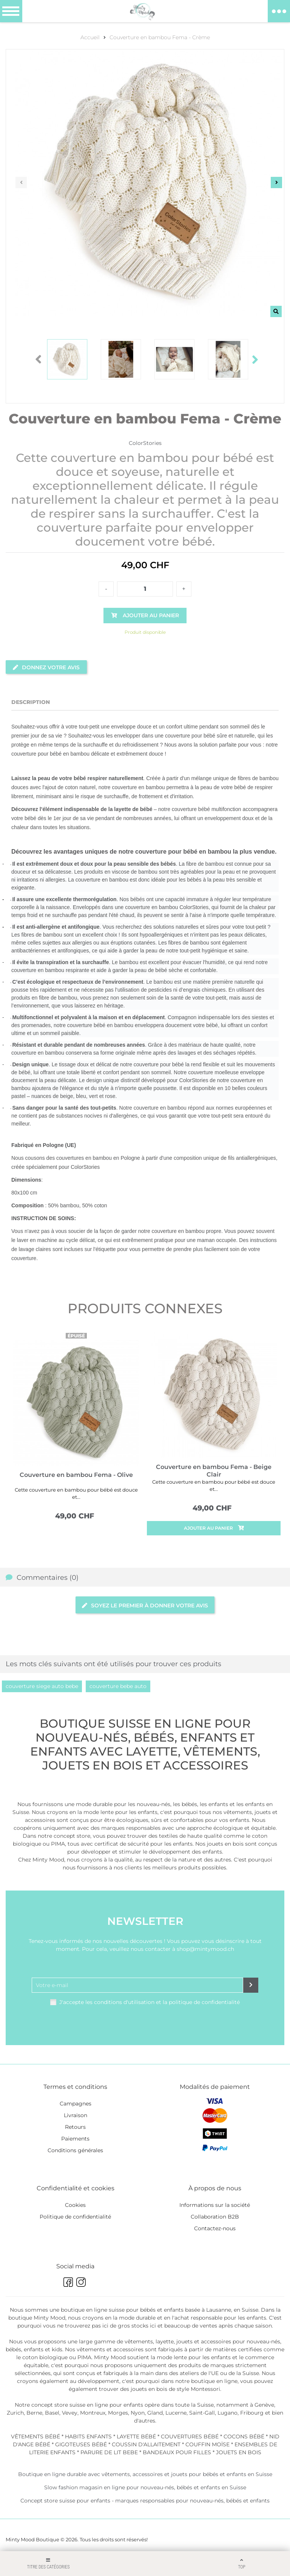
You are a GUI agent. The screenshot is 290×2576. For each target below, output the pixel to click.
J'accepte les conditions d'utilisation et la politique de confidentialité (149, 2002)
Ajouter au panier (214, 1528)
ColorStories (145, 443)
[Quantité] (145, 588)
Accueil (90, 37)
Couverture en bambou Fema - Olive (76, 1474)
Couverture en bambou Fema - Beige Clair (213, 1470)
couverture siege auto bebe (42, 1686)
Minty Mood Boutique (32, 2539)
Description (30, 702)
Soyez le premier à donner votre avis (145, 1605)
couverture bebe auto (118, 1686)
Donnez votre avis (46, 667)
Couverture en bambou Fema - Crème (160, 37)
